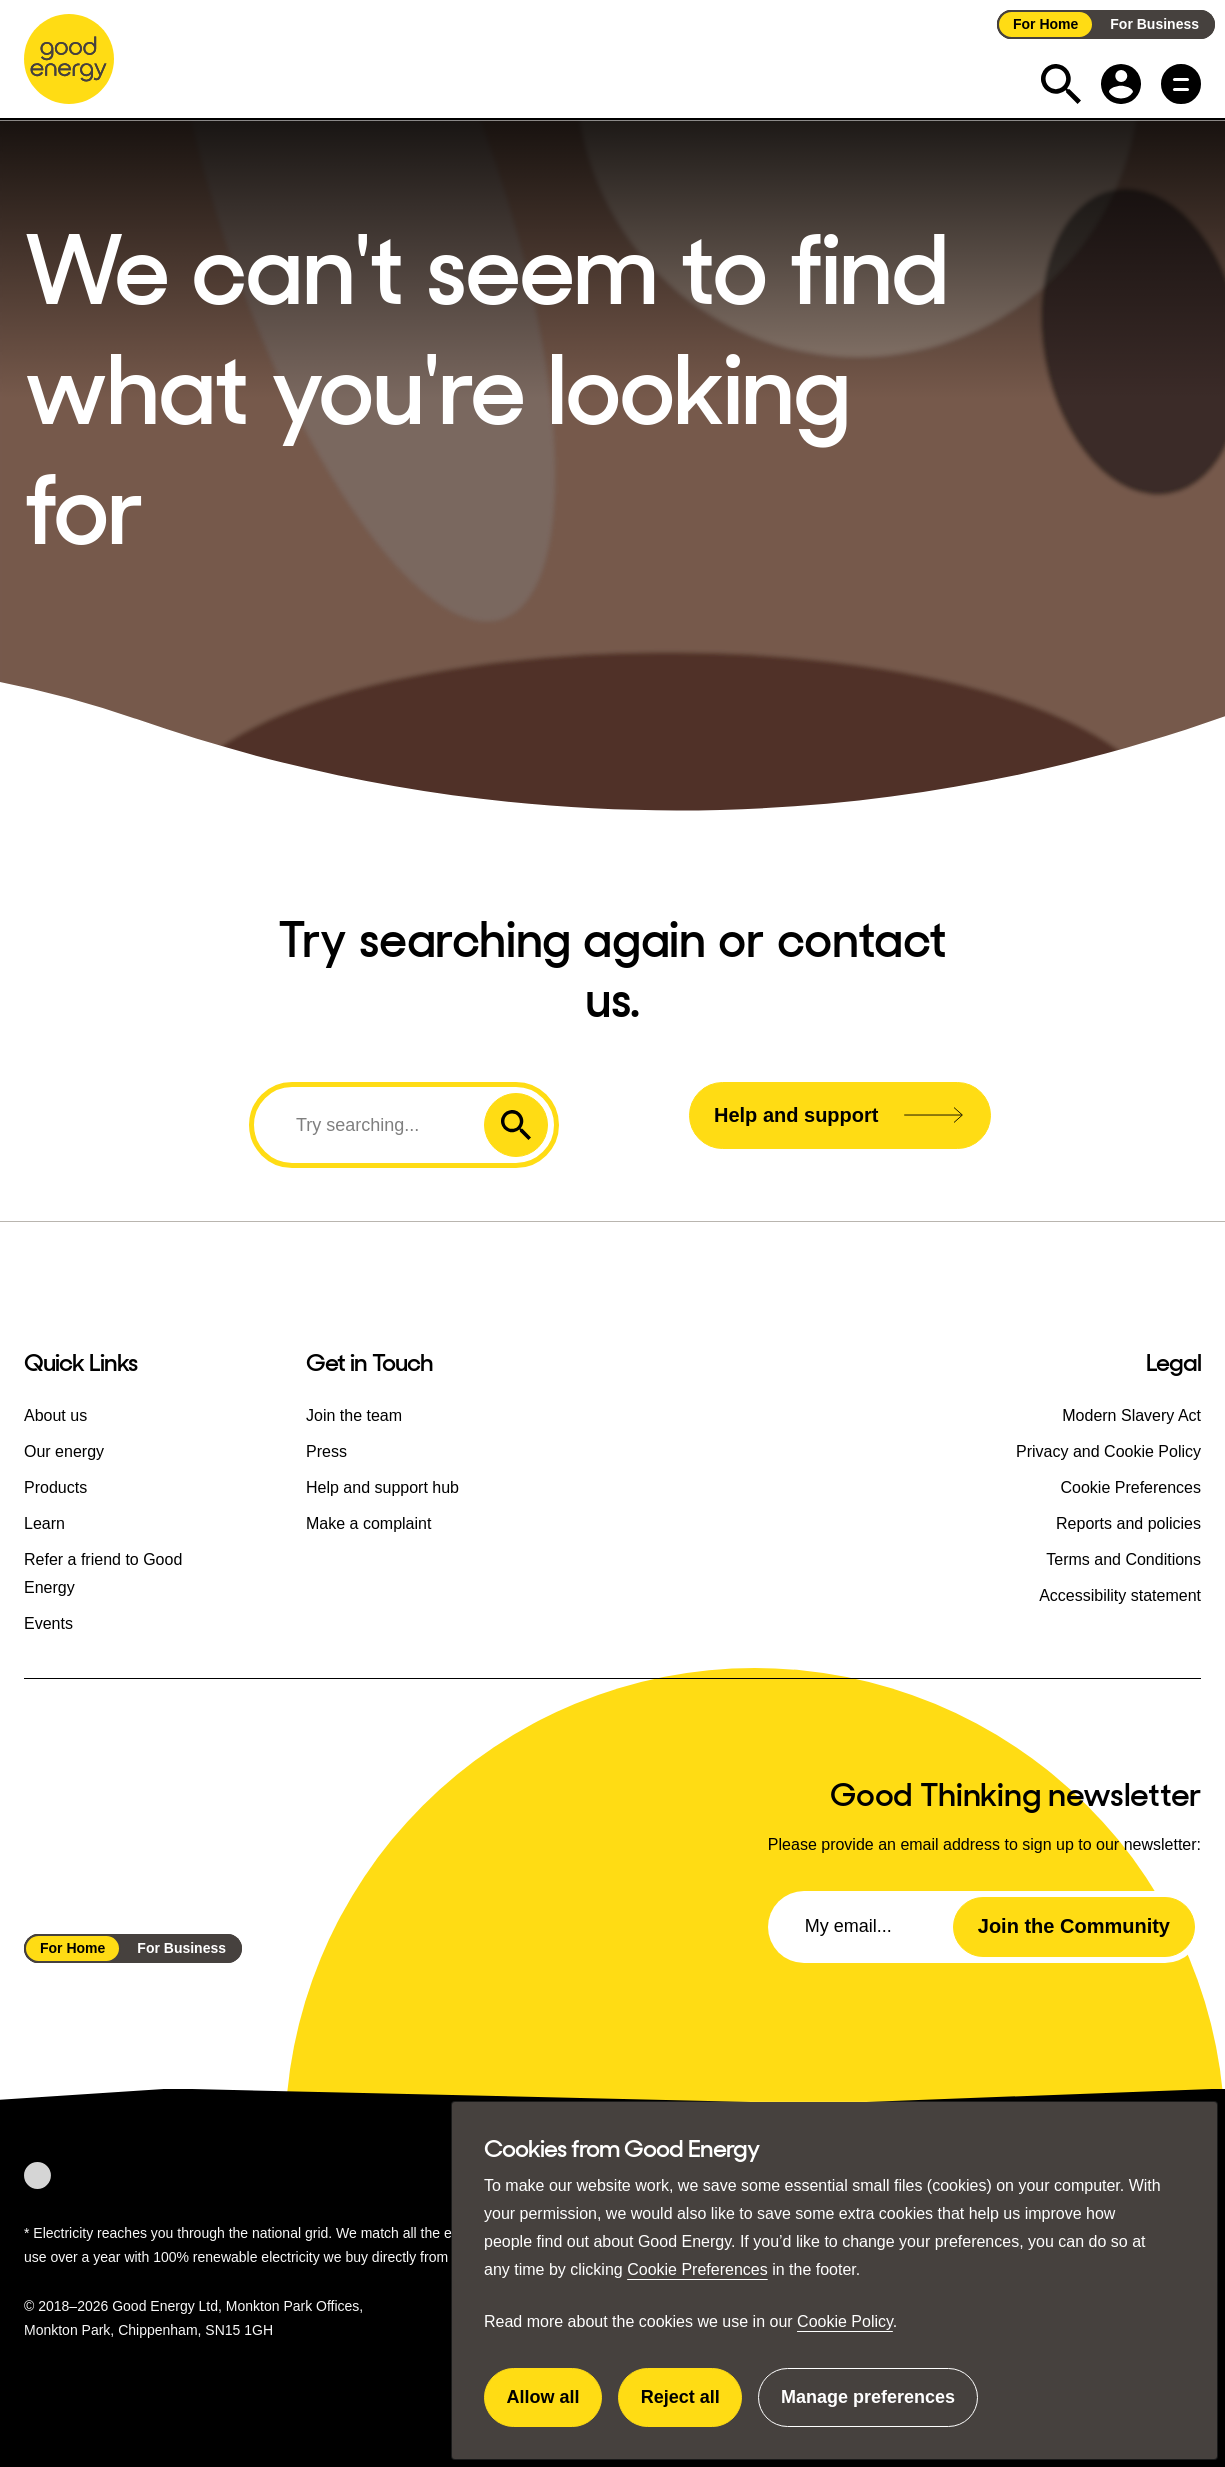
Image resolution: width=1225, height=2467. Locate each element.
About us (55, 1414)
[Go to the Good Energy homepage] (69, 59)
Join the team (354, 1414)
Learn (44, 1522)
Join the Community (1074, 1926)
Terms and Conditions (1123, 1558)
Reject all (692, 2407)
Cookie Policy (845, 2321)
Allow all (555, 2407)
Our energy (64, 1450)
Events (48, 1622)
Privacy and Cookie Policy (1108, 1450)
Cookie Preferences (697, 2269)
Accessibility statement (1120, 1594)
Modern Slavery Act (1131, 1414)
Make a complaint (368, 1522)
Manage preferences (868, 2407)
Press (326, 1450)
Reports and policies (1128, 1522)
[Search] (372, 1125)
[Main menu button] (1181, 84)
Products (55, 1486)
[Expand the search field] (1061, 84)
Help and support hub (382, 1486)
